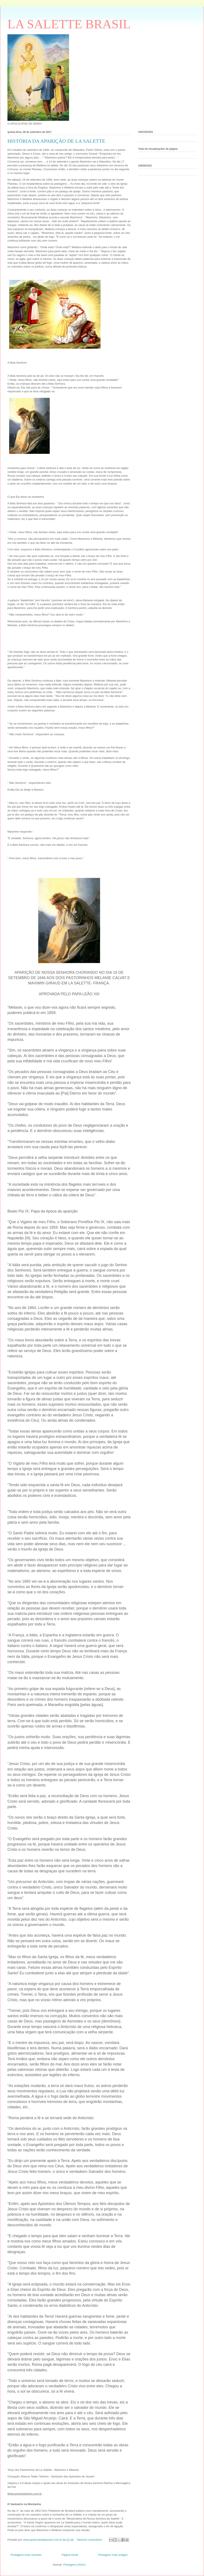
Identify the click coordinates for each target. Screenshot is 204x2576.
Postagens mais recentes (26, 2554)
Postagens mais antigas (113, 2554)
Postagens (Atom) (74, 2564)
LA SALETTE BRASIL (69, 24)
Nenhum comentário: (90, 2539)
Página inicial (70, 2554)
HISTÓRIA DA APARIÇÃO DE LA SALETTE (56, 141)
